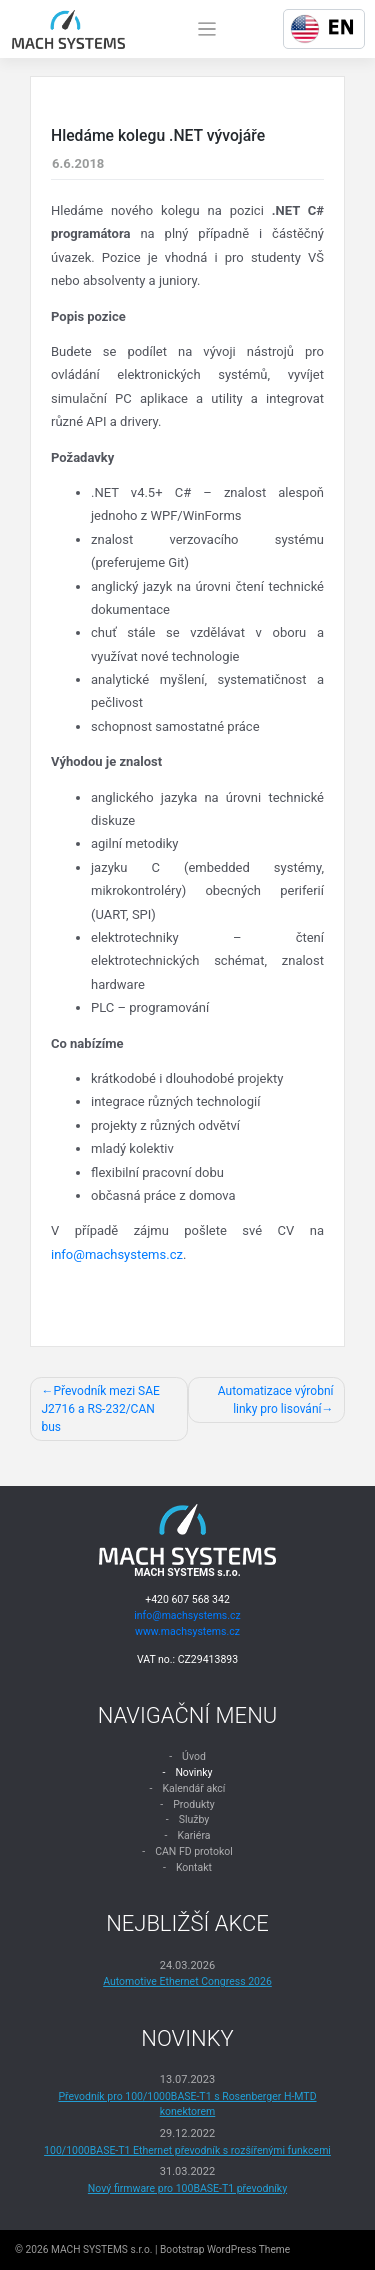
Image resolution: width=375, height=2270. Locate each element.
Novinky (193, 1772)
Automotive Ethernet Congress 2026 (187, 1981)
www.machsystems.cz (187, 1631)
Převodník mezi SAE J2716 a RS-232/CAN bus (101, 1409)
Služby (194, 1819)
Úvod (194, 1756)
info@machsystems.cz (117, 1254)
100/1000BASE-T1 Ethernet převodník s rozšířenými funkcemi (187, 2150)
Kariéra (193, 1835)
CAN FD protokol (194, 1851)
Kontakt (194, 1867)
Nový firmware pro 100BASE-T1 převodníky (187, 2188)
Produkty (194, 1804)
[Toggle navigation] (207, 29)
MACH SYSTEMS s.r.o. (101, 2249)
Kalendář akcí (193, 1788)
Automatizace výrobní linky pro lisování (276, 1400)
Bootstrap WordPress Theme (225, 2249)
